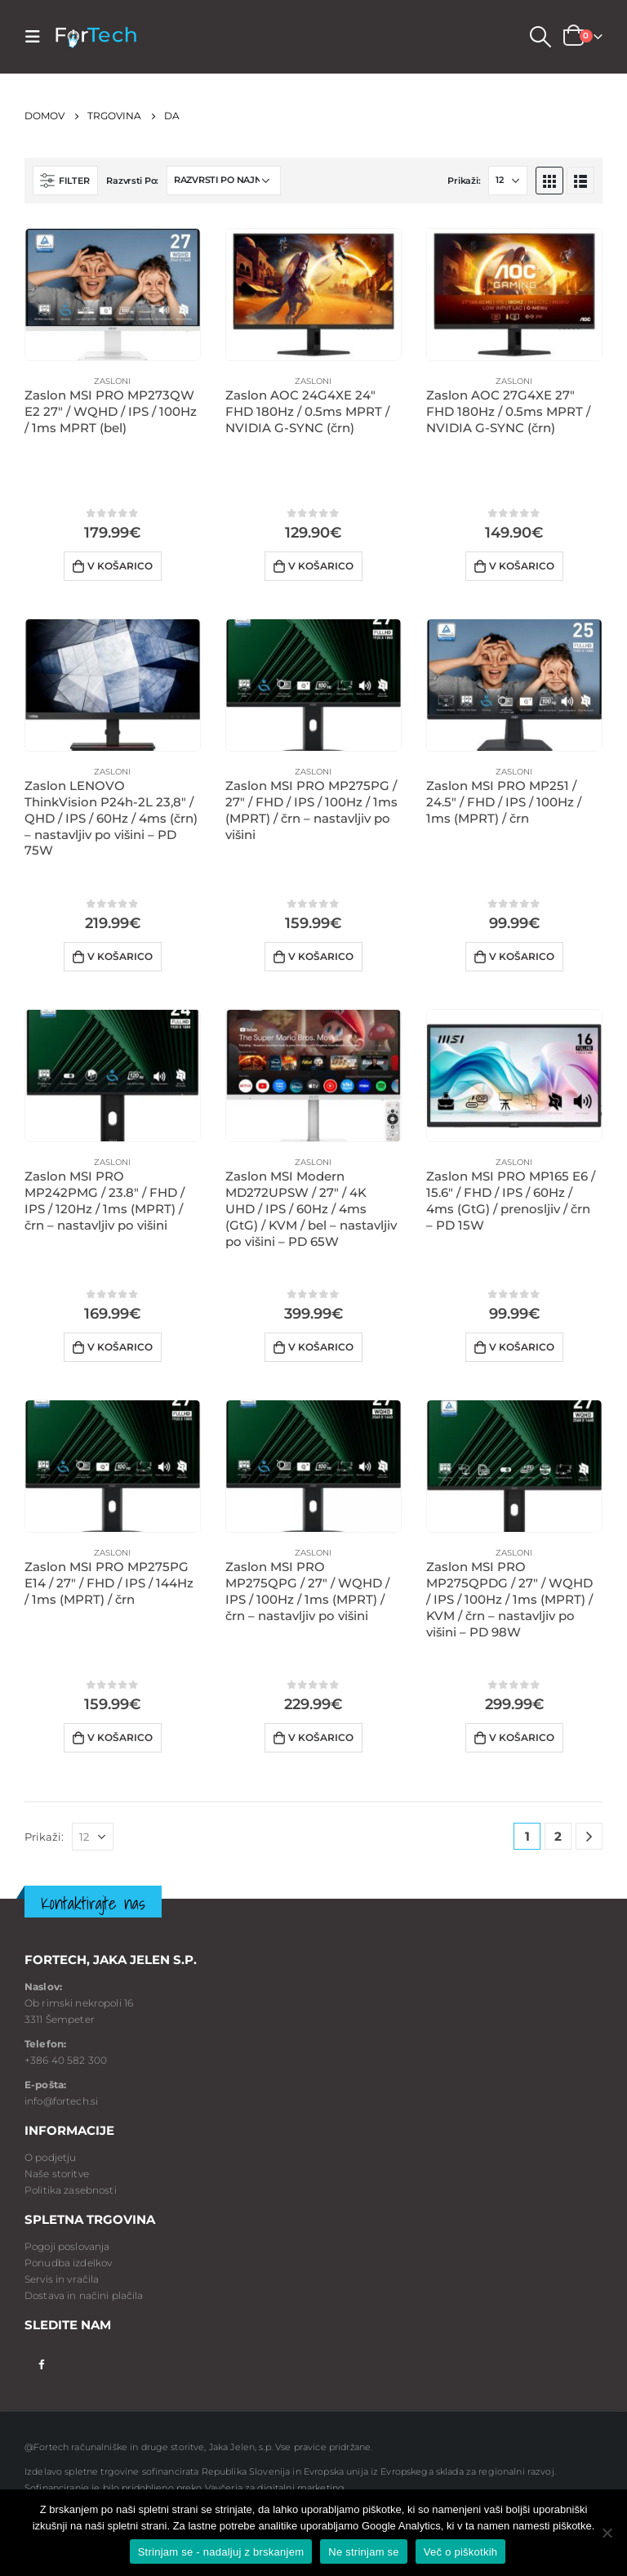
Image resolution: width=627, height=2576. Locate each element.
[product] (112, 294)
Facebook (41, 2363)
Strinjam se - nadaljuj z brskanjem (221, 2552)
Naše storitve (56, 2174)
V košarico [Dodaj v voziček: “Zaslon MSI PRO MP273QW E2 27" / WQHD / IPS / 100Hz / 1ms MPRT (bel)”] (120, 566)
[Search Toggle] (539, 36)
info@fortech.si (61, 2101)
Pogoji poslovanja (66, 2246)
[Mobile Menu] (37, 37)
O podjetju (50, 2157)
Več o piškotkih (460, 2552)
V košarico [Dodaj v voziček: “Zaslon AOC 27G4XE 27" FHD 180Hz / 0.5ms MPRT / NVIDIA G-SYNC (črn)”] (521, 566)
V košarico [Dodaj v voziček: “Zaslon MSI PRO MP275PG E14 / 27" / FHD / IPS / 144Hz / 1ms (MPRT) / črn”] (120, 1737)
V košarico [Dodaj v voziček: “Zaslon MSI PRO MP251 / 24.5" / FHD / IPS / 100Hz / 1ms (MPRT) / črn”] (521, 956)
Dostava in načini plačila (84, 2295)
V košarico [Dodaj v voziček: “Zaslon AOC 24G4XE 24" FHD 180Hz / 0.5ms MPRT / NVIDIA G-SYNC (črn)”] (321, 566)
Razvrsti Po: (132, 180)
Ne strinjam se (363, 2552)
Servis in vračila (61, 2279)
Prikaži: (463, 180)
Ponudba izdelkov (68, 2263)
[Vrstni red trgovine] (224, 180)
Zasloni (112, 381)
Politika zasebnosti (70, 2190)
